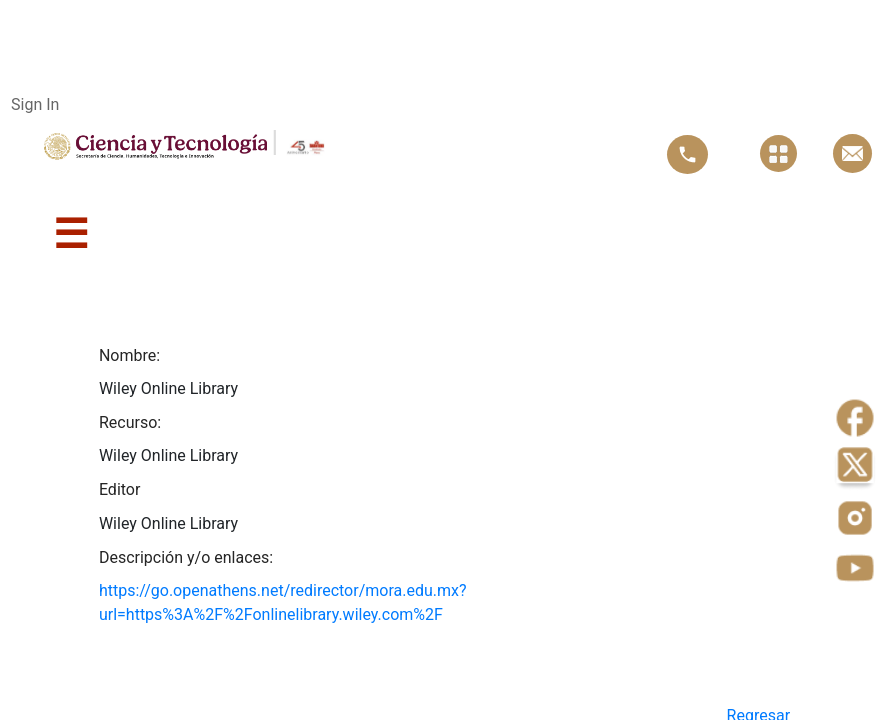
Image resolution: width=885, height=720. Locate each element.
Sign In (35, 104)
